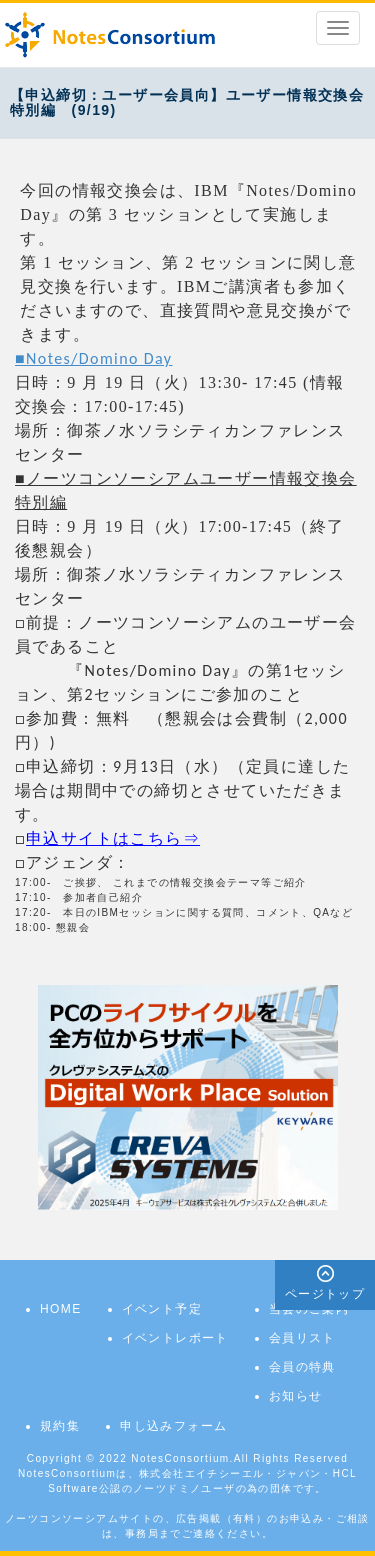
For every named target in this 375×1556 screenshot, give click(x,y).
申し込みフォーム (173, 1426)
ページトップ (325, 1294)
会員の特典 (302, 1367)
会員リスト (302, 1338)
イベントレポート (175, 1338)
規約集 (60, 1426)
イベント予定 (162, 1309)
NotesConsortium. (182, 1458)
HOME (61, 1309)
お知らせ (296, 1396)
